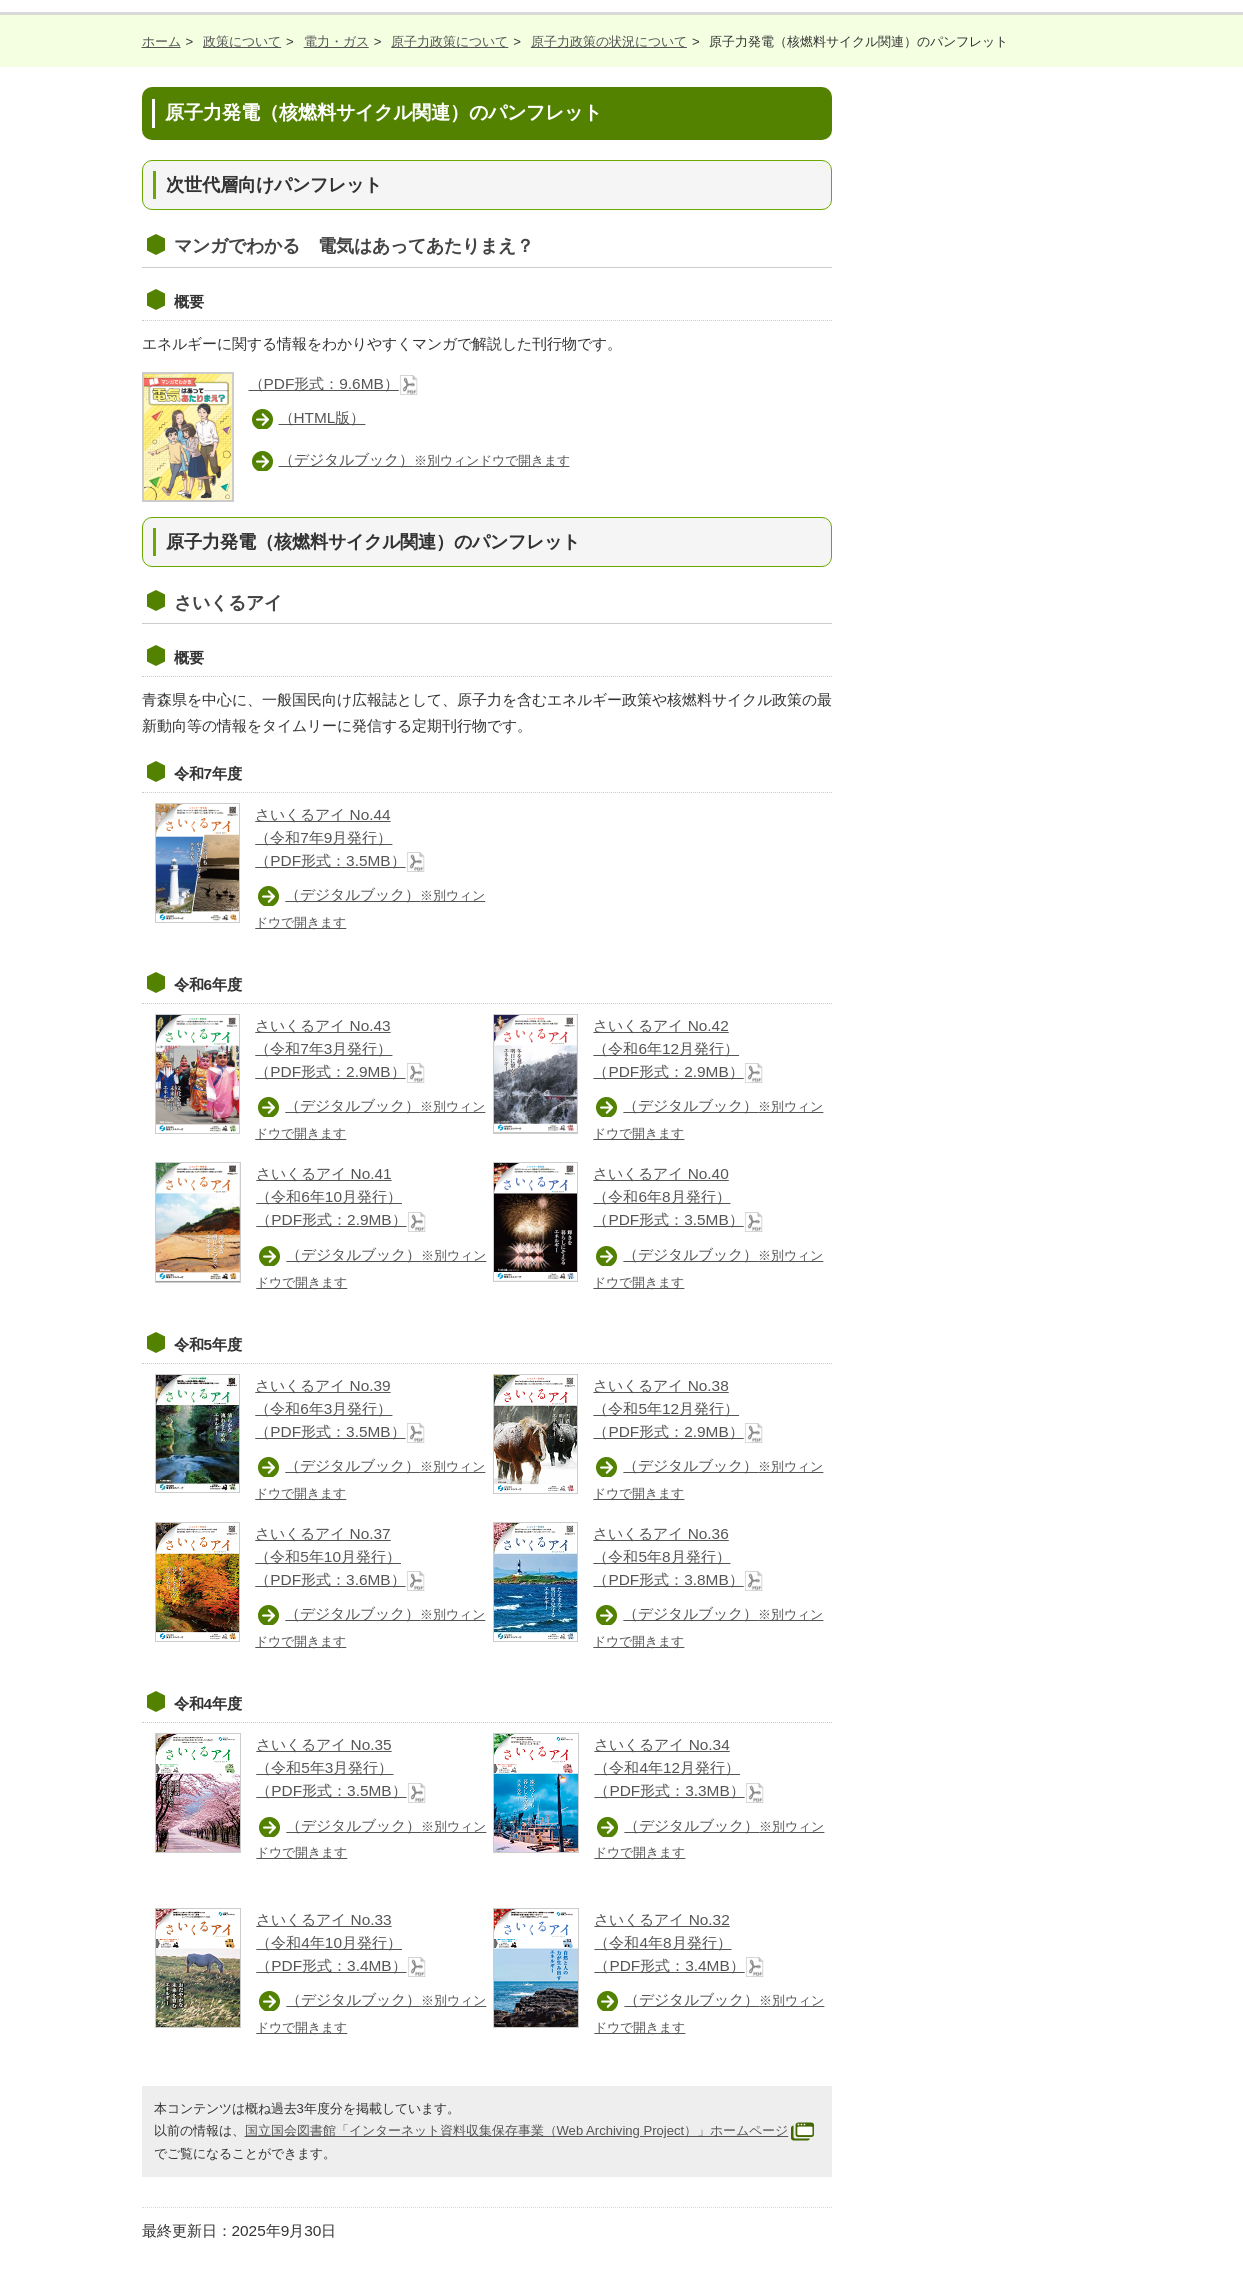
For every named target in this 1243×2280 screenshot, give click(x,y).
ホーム (161, 41)
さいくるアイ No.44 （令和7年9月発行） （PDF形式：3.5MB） (340, 837)
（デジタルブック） (424, 459)
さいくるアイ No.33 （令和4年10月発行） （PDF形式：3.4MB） (341, 1942)
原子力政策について (449, 41)
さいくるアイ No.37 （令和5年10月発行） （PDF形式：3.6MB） (340, 1556)
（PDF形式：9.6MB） (334, 383)
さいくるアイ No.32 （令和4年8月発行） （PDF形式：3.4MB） (679, 1942)
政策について (242, 41)
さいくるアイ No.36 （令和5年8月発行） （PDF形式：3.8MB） (678, 1556)
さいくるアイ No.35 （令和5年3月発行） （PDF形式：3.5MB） (341, 1767)
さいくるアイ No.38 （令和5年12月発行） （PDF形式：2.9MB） (678, 1408)
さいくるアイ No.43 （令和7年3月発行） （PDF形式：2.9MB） (340, 1048)
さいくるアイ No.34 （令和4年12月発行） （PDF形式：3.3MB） (679, 1767)
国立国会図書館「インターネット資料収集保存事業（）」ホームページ (532, 2130)
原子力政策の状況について (609, 41)
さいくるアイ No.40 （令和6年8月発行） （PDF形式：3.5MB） (678, 1196)
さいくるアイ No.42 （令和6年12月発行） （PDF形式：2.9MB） (678, 1048)
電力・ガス (336, 41)
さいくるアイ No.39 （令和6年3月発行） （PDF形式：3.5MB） (340, 1408)
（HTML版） (322, 417)
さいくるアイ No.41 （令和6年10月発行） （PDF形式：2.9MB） (341, 1196)
